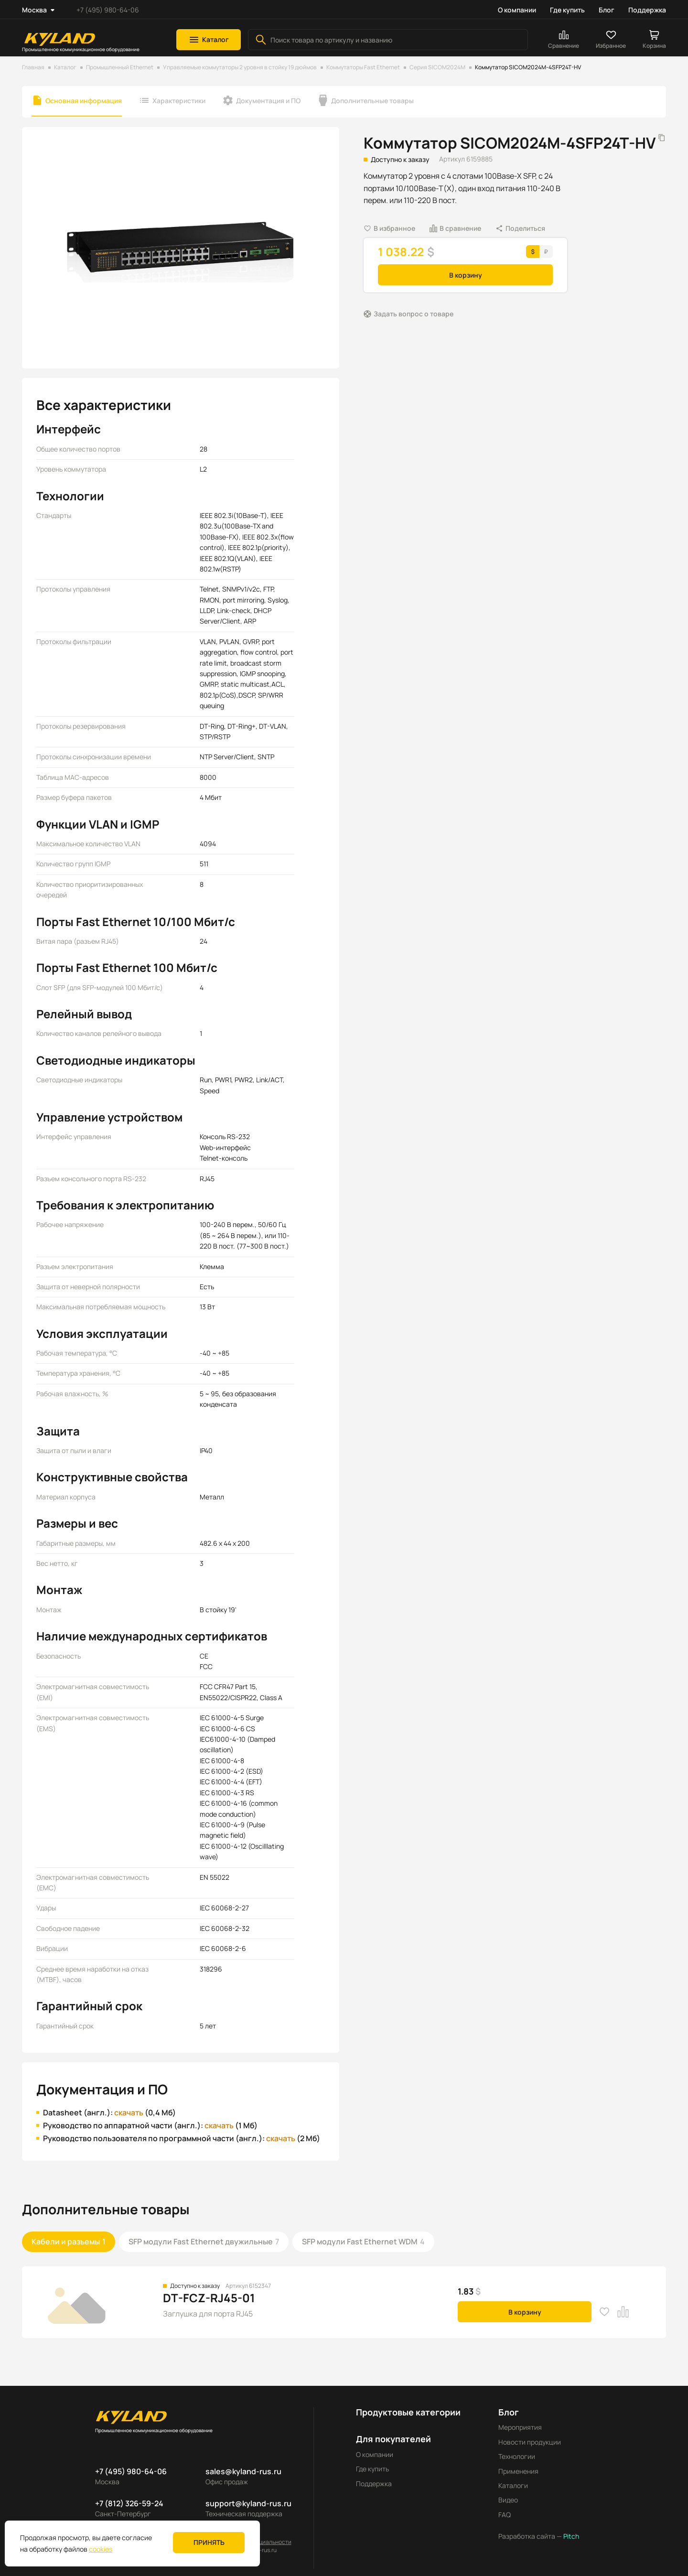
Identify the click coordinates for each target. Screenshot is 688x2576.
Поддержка (647, 9)
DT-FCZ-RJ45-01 (209, 2298)
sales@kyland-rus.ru (243, 2471)
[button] (208, 39)
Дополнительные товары (372, 100)
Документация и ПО (268, 100)
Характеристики (178, 100)
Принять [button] (209, 2542)
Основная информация (83, 100)
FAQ (504, 2514)
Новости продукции (529, 2442)
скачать (128, 2112)
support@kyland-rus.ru (248, 2503)
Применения (518, 2471)
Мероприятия (520, 2427)
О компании (517, 9)
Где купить (567, 9)
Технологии (516, 2456)
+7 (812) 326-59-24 (129, 2503)
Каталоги (513, 2485)
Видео (508, 2499)
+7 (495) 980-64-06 (107, 9)
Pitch (570, 2536)
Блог (606, 9)
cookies (100, 2549)
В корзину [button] (465, 275)
